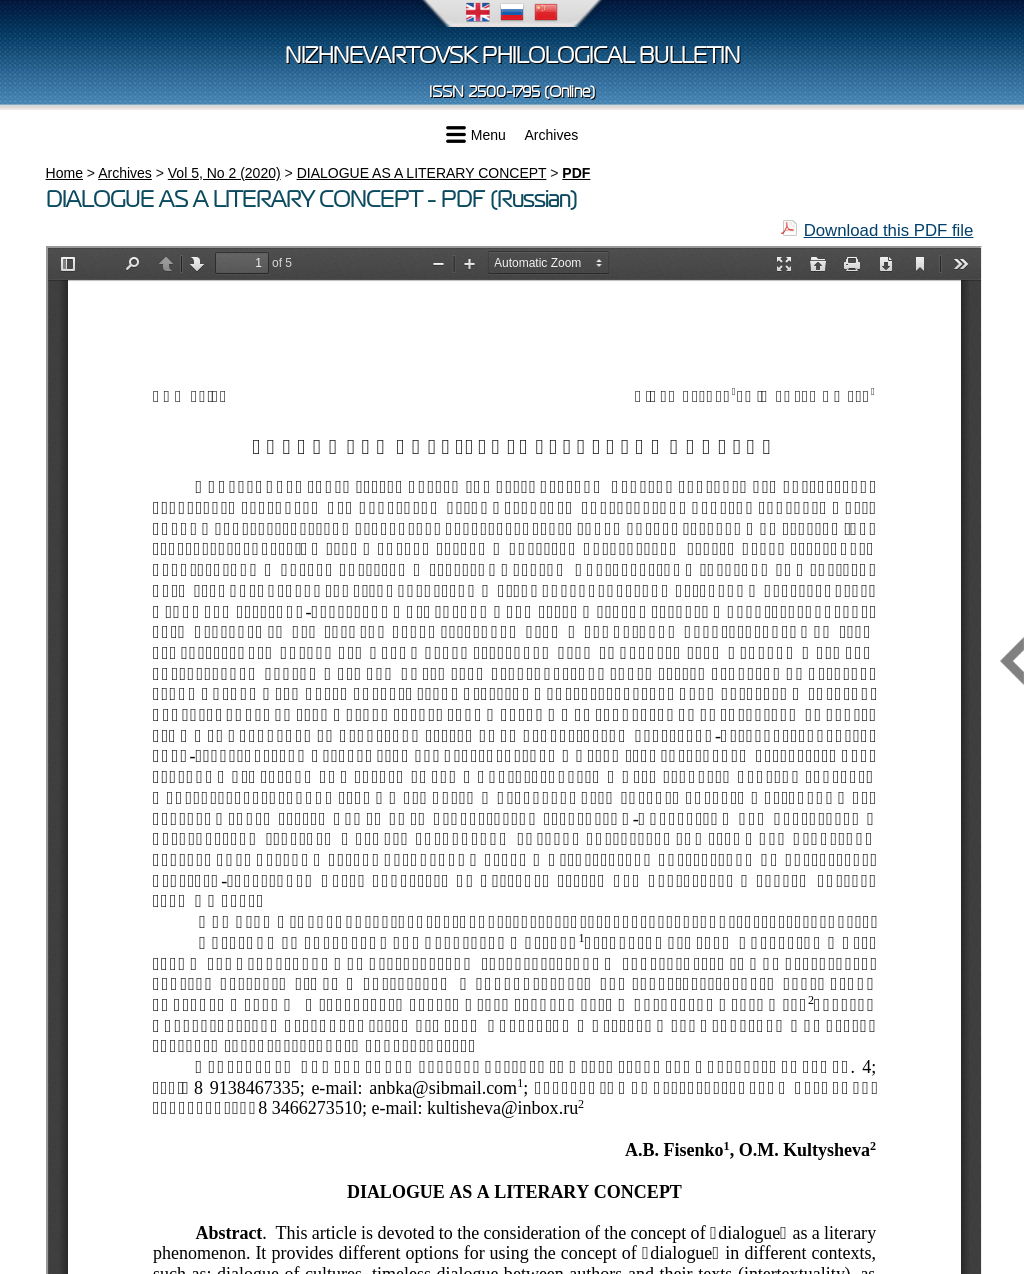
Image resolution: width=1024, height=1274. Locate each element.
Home (64, 173)
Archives (552, 135)
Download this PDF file (889, 230)
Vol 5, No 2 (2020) (224, 173)
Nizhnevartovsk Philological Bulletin (512, 55)
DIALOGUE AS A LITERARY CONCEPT (422, 173)
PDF (576, 173)
